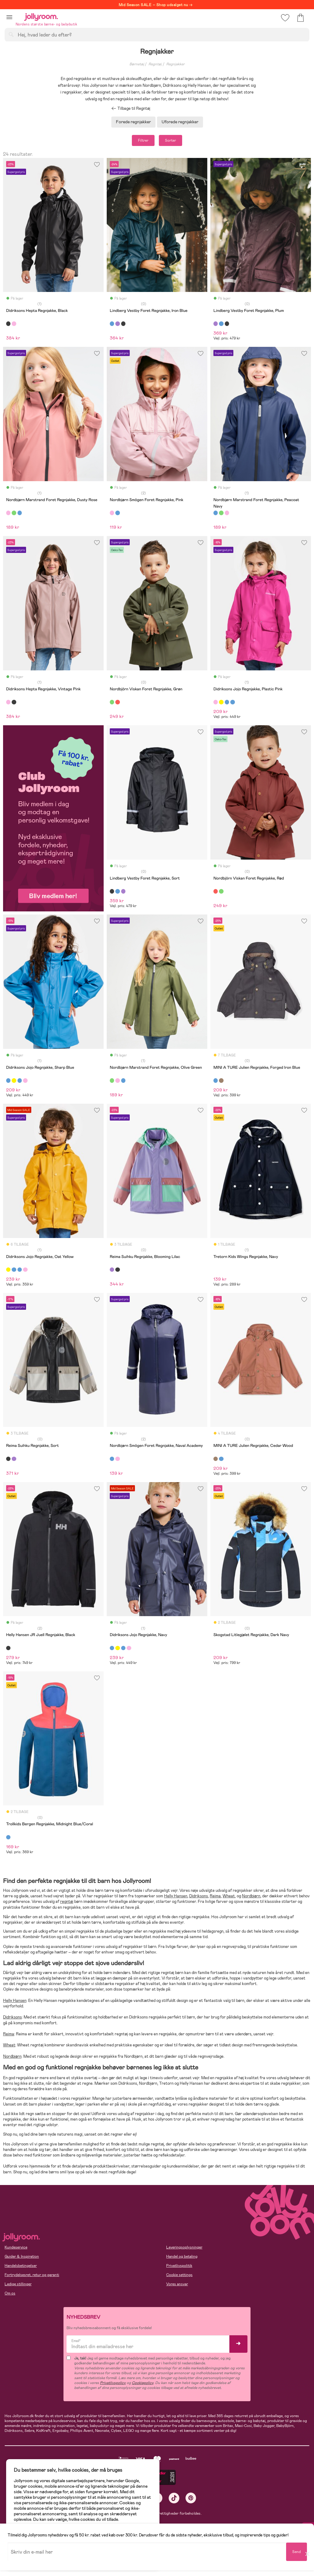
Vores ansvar (177, 2284)
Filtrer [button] (143, 140)
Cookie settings (179, 2274)
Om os (10, 2293)
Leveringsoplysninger (184, 2247)
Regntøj (155, 64)
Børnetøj (136, 64)
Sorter (170, 140)
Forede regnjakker (133, 122)
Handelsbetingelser (21, 2265)
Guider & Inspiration (22, 2256)
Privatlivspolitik (179, 2265)
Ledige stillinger (18, 2284)
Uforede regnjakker (180, 122)
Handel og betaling (181, 2256)
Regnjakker (175, 64)
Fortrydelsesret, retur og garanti (32, 2274)
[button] (9, 17)
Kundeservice (16, 2247)
